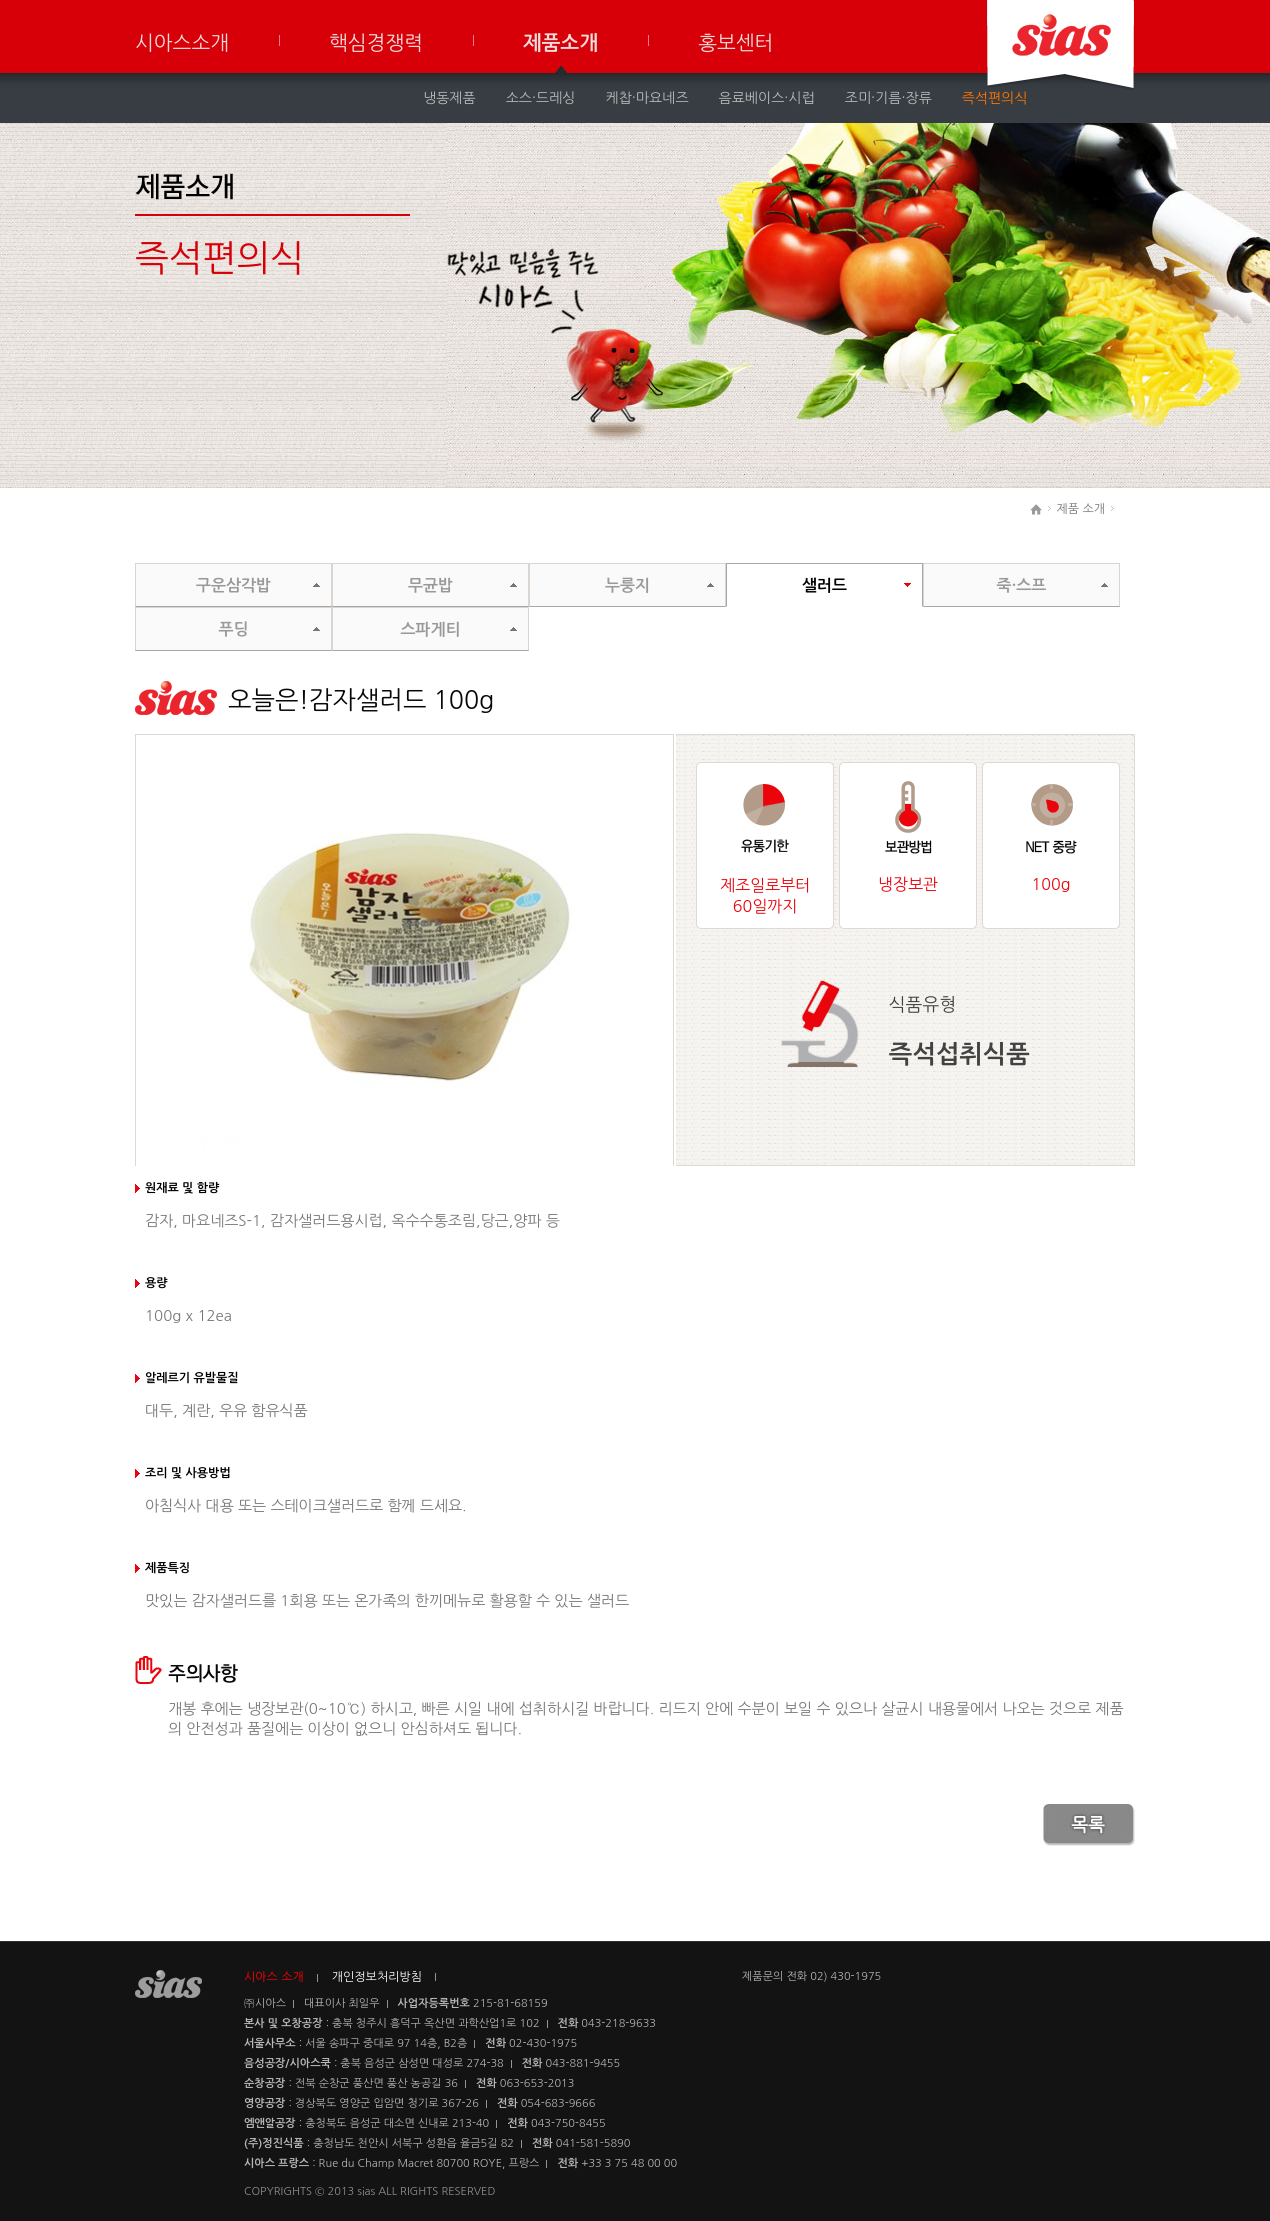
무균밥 (430, 585)
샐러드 (824, 585)
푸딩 (233, 629)
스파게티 (430, 629)
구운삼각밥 (233, 585)
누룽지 (627, 585)
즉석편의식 (995, 98)
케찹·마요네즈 (647, 98)
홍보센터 (735, 43)
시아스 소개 (274, 1977)
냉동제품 (449, 98)
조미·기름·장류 (888, 98)
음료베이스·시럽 (767, 98)
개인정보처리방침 (377, 1977)
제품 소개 (1081, 509)
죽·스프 (1022, 585)
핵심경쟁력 (376, 43)
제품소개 (560, 43)
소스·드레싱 (541, 98)
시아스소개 (182, 43)
